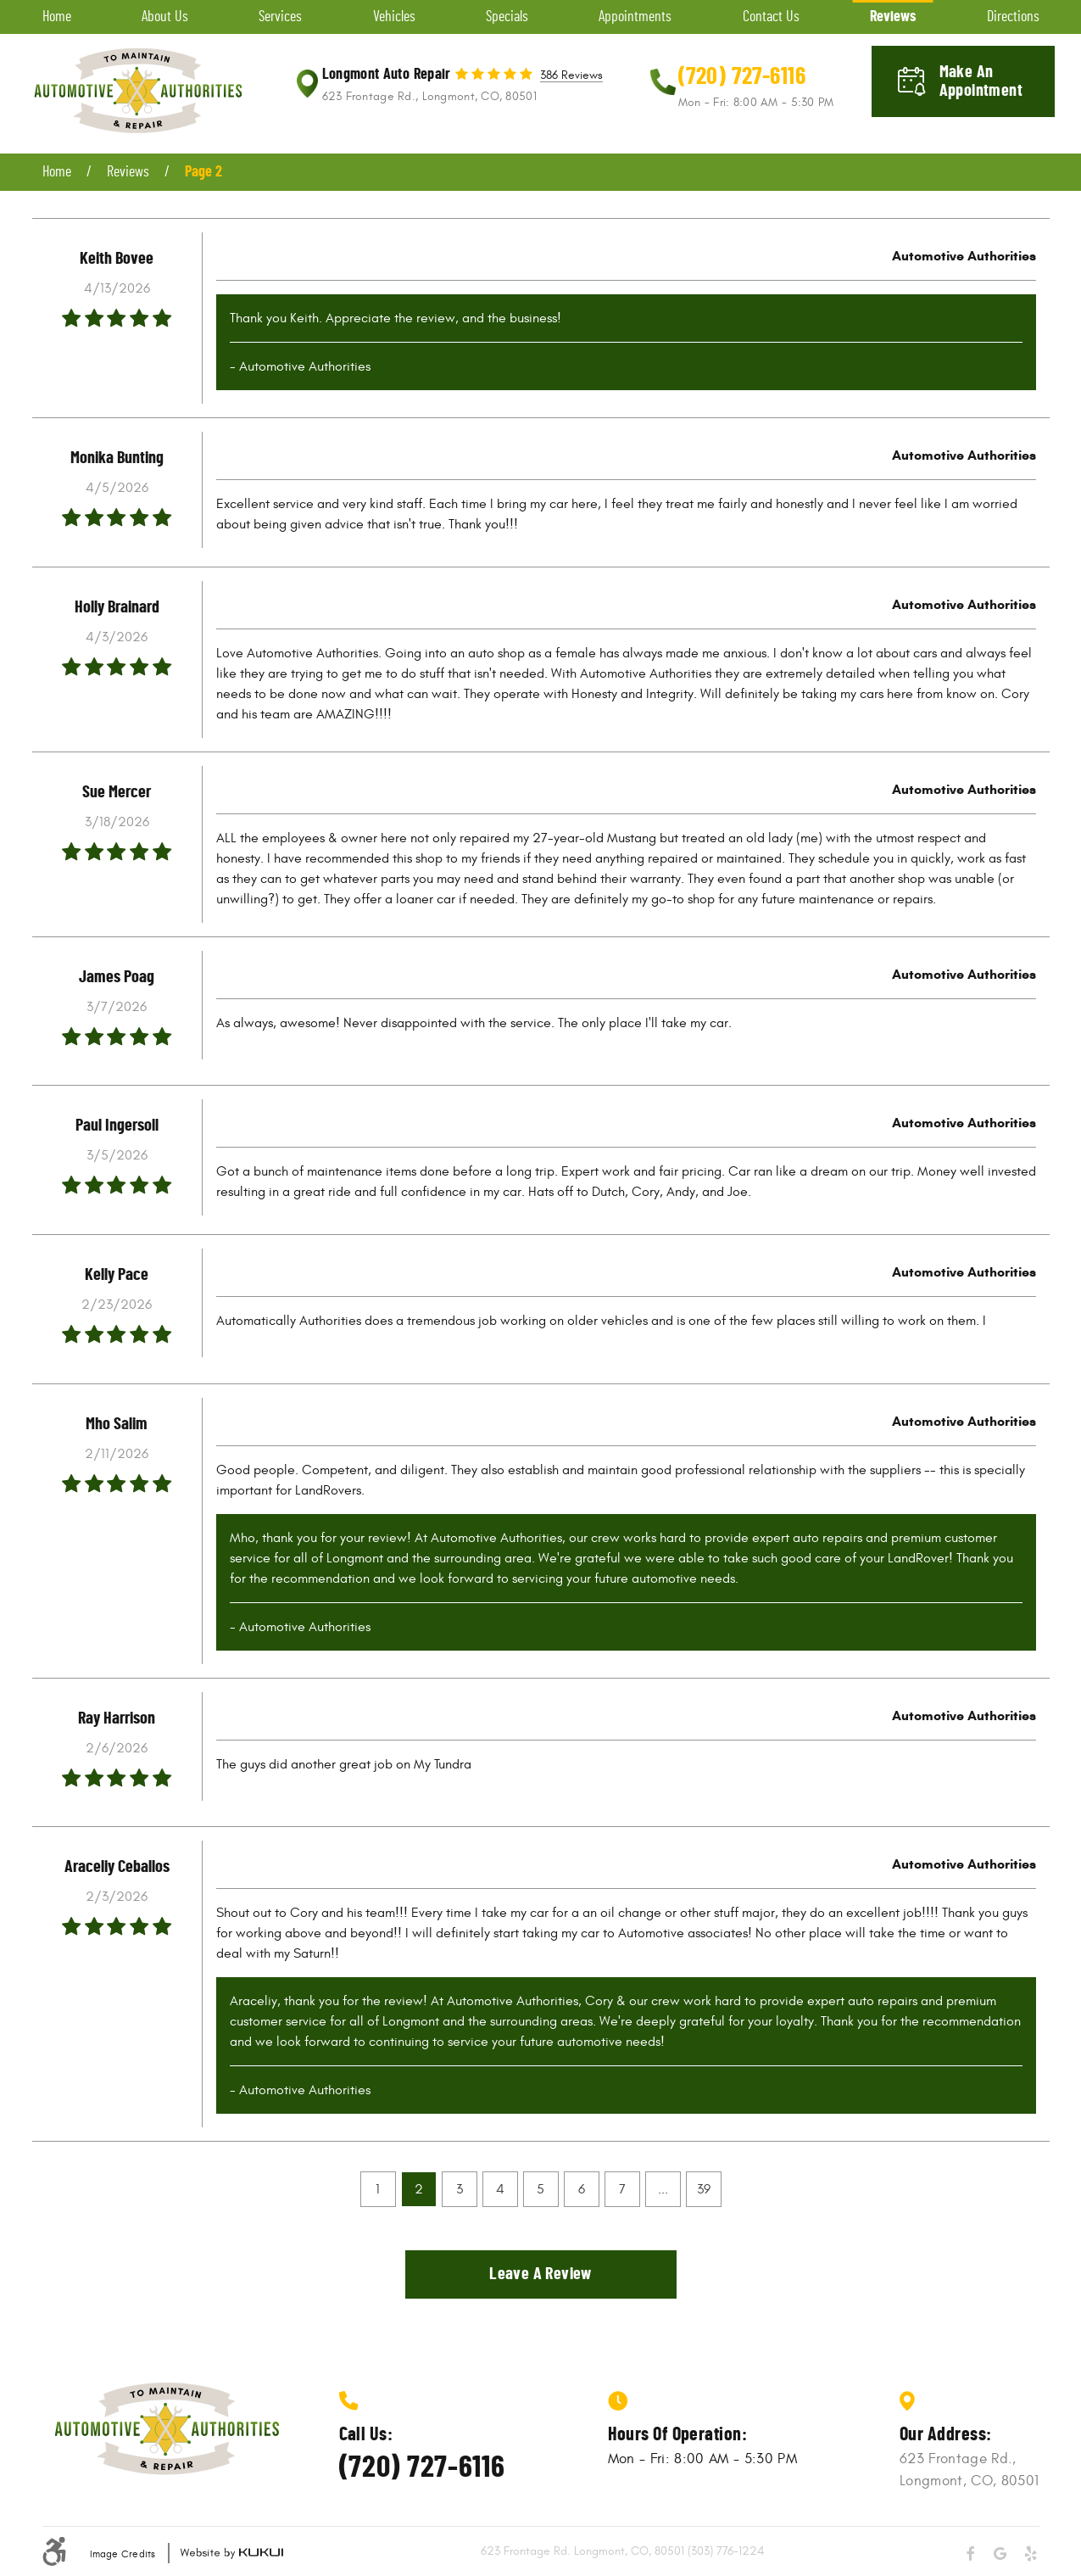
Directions (1013, 17)
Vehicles (394, 17)
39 (703, 2189)
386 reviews (571, 76)
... (663, 2189)
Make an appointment (980, 81)
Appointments (635, 17)
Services (280, 17)
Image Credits (123, 2554)
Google (1000, 2553)
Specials (507, 17)
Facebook (969, 2553)
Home (56, 17)
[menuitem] (56, 17)
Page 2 (203, 172)
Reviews (893, 17)
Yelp (1030, 2553)
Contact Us (771, 17)
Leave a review (540, 2274)
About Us (165, 17)
